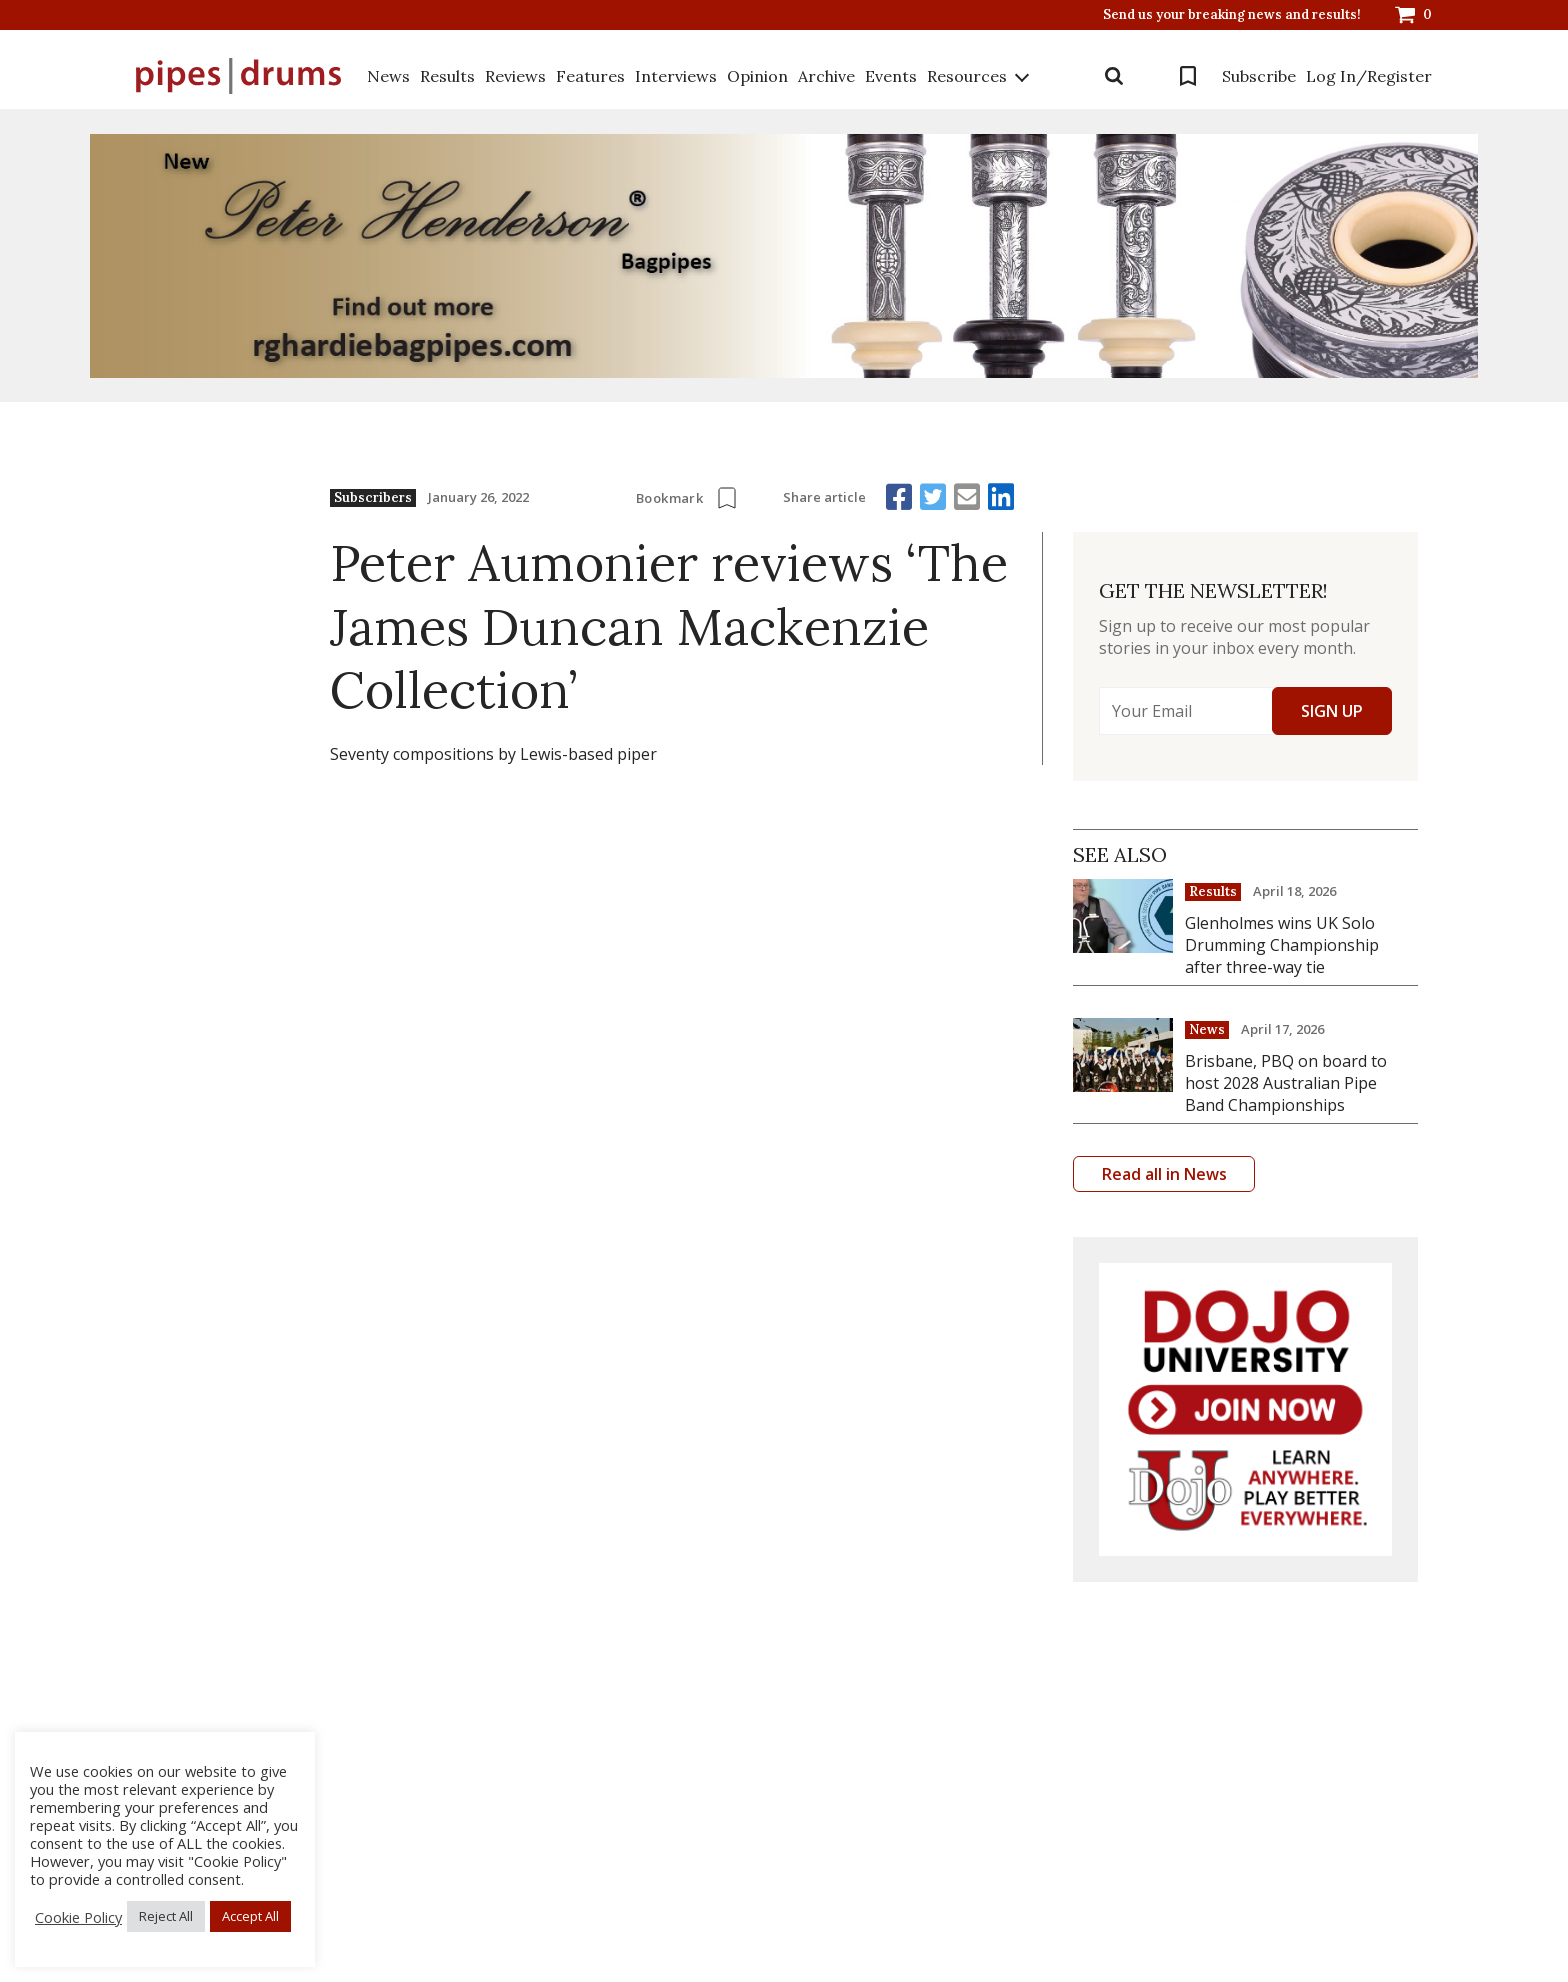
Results (447, 76)
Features (590, 76)
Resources (967, 76)
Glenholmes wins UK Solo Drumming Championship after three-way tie (1282, 945)
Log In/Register (1369, 76)
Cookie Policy (78, 1917)
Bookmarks (1188, 76)
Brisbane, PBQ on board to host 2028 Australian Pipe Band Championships (1286, 1083)
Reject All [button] (166, 1916)
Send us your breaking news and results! (1232, 15)
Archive (826, 76)
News (388, 76)
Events (891, 76)
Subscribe (1259, 76)
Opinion (757, 76)
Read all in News (1164, 1174)
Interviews (676, 76)
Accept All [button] (250, 1916)
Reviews (515, 76)
